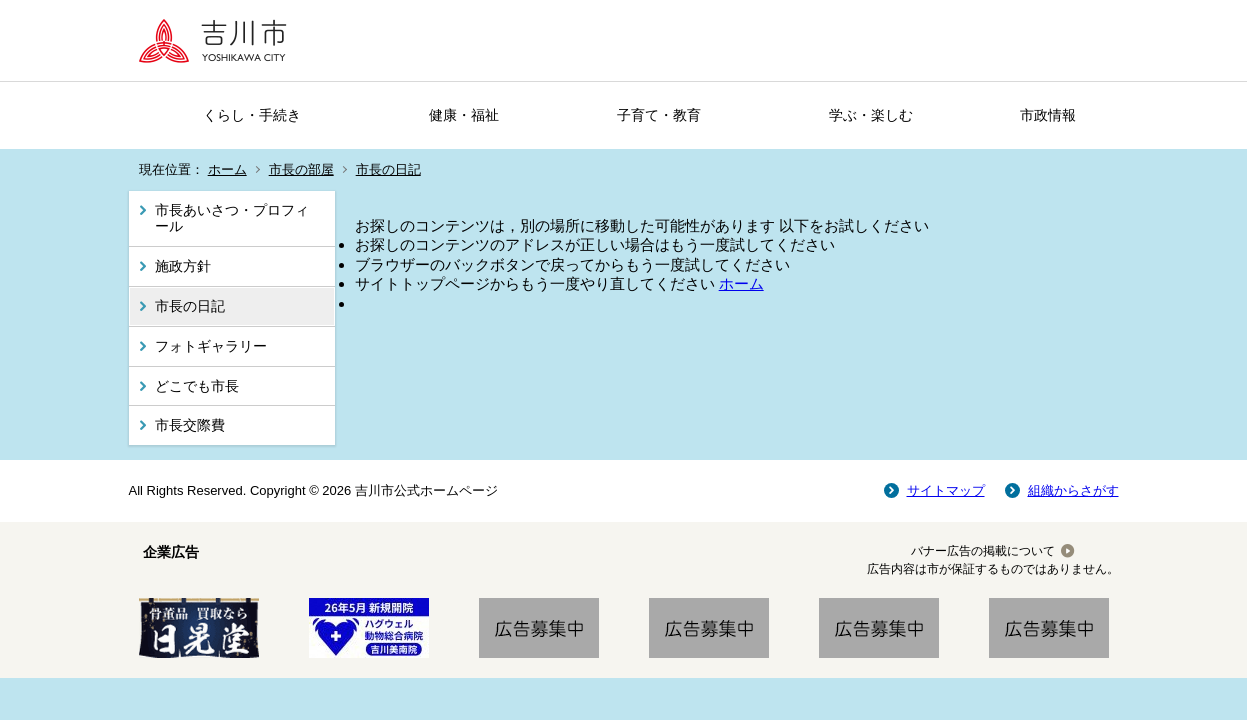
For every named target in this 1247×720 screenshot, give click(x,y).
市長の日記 (388, 169)
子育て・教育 (659, 115)
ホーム (227, 169)
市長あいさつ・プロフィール (232, 218)
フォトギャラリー (211, 346)
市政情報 (1048, 115)
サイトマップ (946, 490)
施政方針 (183, 266)
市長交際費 (190, 425)
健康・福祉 (464, 115)
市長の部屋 (301, 169)
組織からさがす (1073, 490)
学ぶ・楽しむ (871, 115)
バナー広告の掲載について (983, 551)
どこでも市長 (197, 386)
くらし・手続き (252, 115)
